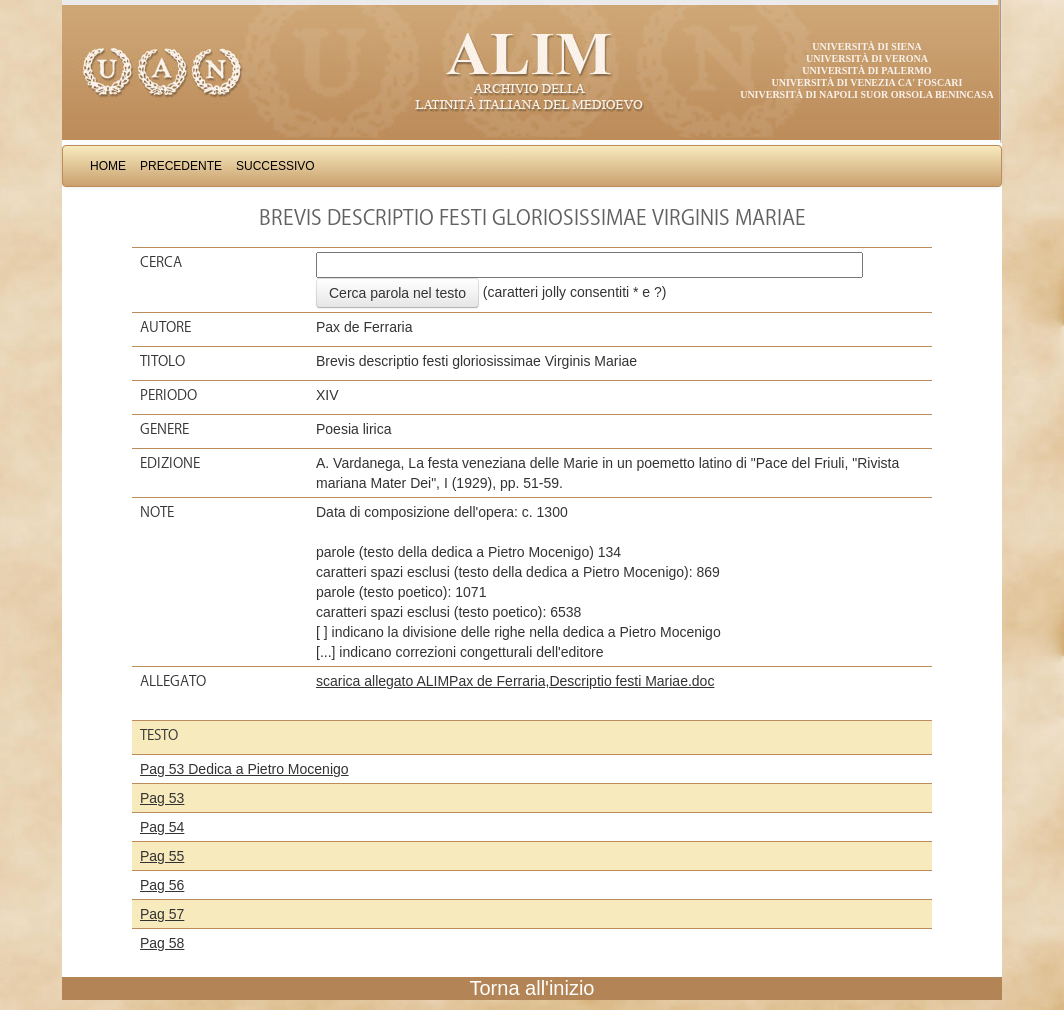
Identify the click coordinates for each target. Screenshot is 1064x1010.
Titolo (162, 361)
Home (108, 166)
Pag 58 (162, 943)
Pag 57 (162, 914)
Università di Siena (866, 46)
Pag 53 (162, 798)
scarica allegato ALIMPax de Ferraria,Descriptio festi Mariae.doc (515, 681)
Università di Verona (867, 58)
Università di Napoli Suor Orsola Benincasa (867, 94)
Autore (165, 327)
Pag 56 (162, 885)
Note (157, 512)
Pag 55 (162, 856)
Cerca (161, 262)
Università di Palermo (866, 70)
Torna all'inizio (532, 988)
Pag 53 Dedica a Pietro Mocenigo (244, 769)
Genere (164, 429)
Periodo (168, 395)
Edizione (170, 463)
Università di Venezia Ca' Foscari (867, 82)
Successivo (275, 166)
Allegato (173, 681)
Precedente (181, 166)
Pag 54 (162, 827)
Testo (159, 735)
